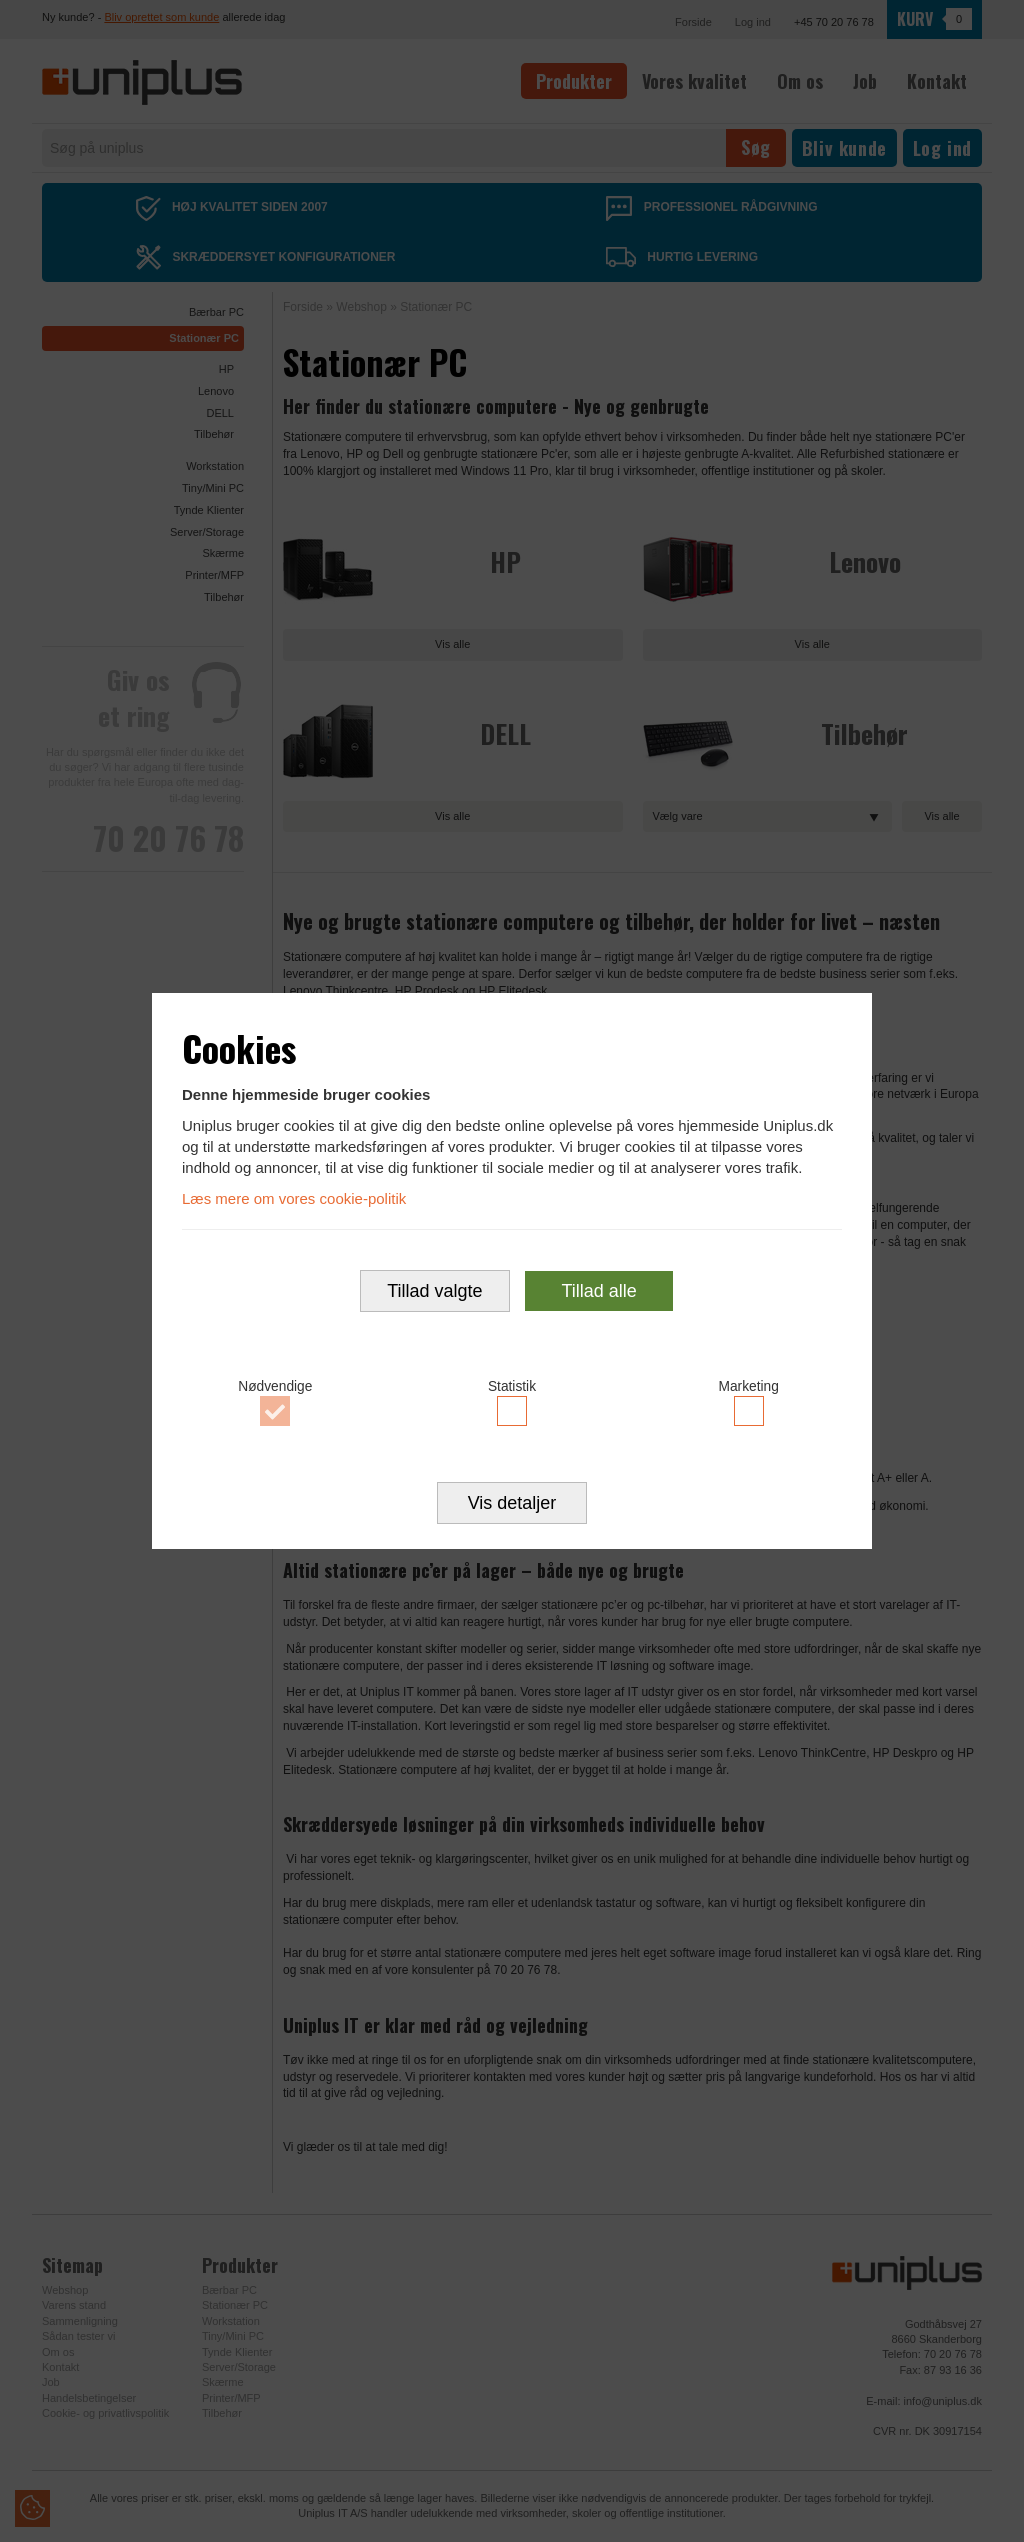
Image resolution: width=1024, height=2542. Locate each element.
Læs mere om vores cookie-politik (294, 1198)
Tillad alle (598, 1291)
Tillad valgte (434, 1291)
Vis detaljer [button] (512, 1503)
